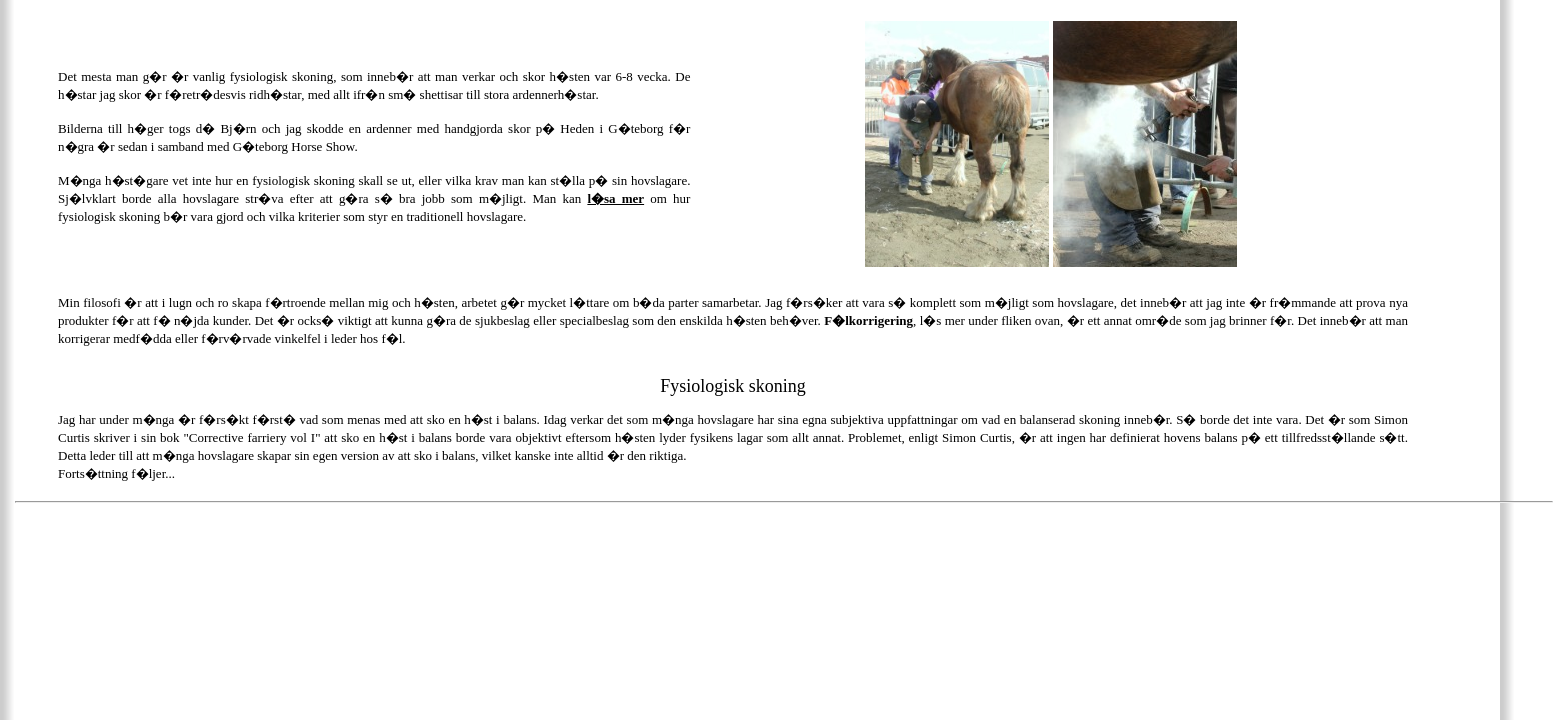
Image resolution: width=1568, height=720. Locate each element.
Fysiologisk (702, 386)
